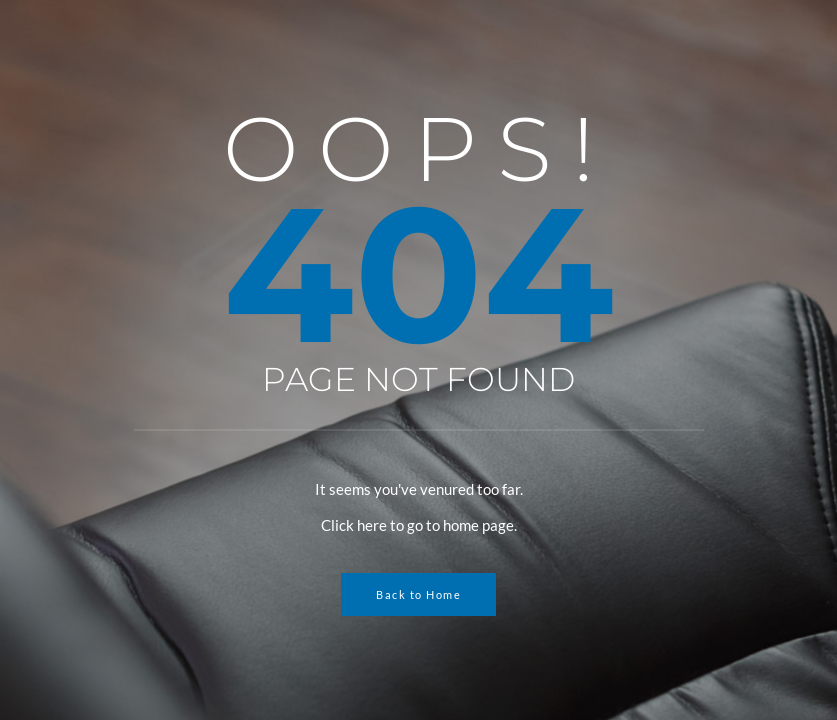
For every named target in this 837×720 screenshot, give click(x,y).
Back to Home (418, 594)
